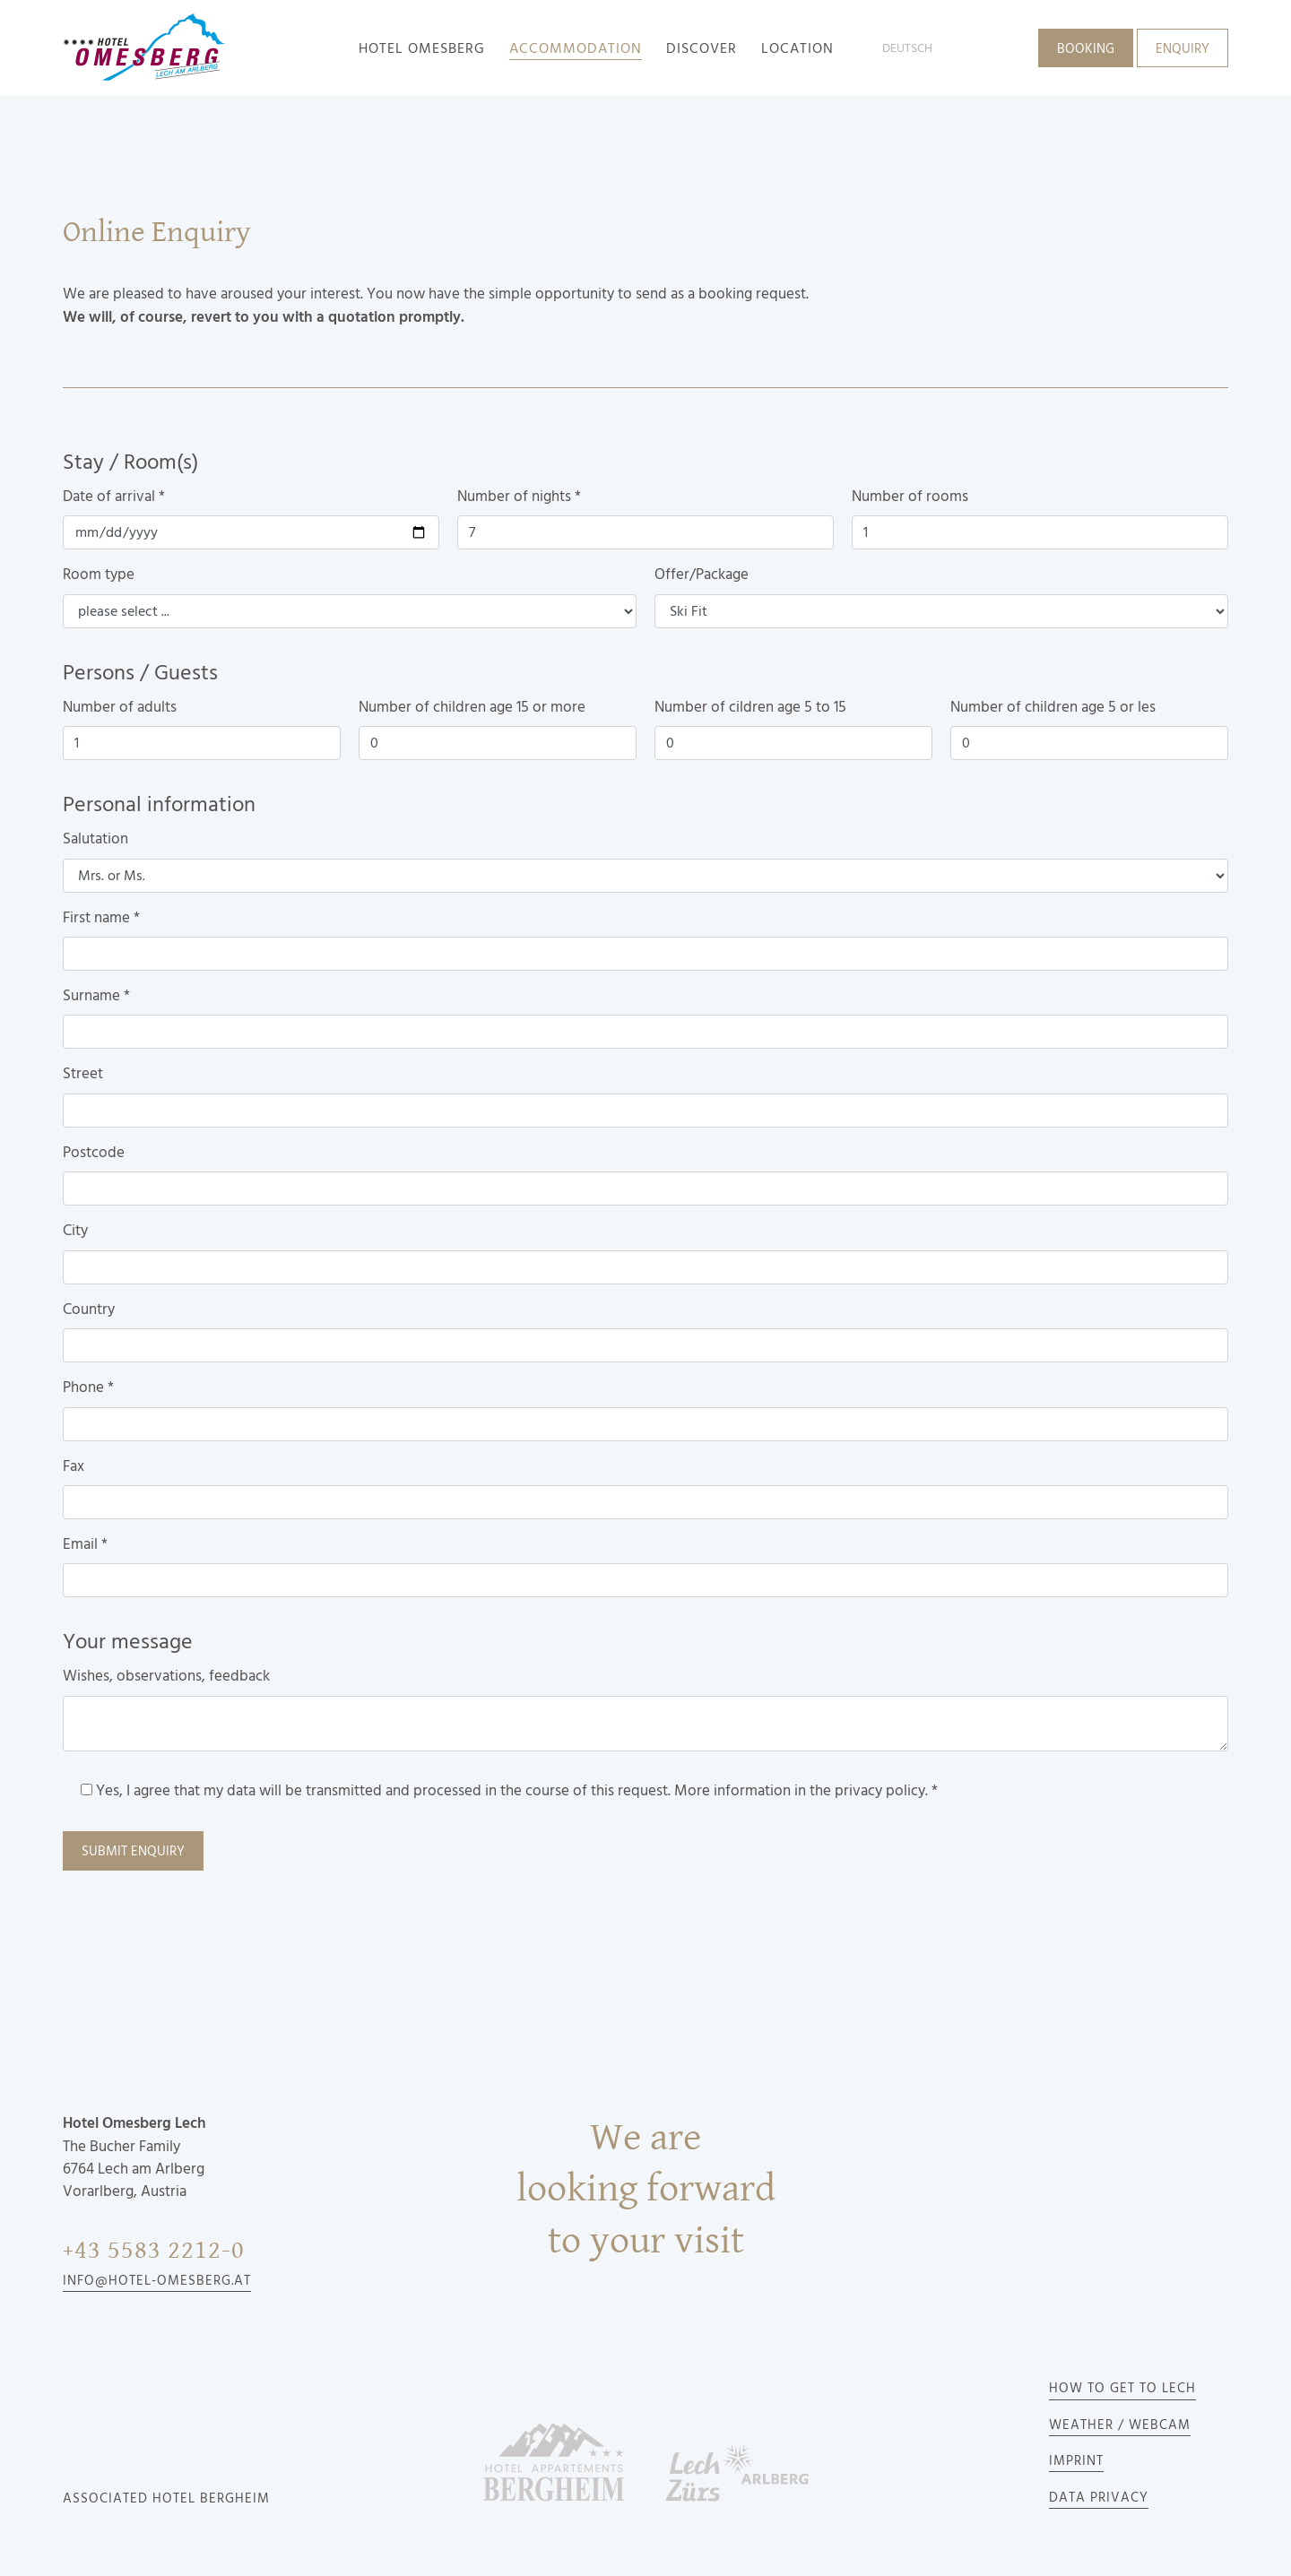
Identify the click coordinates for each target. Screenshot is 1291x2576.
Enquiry (1182, 49)
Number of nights (519, 496)
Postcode (94, 1152)
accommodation (575, 48)
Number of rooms (910, 496)
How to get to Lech (1122, 2389)
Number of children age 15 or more (472, 707)
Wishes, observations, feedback (166, 1676)
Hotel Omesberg (422, 48)
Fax (73, 1466)
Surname (96, 996)
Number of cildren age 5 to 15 (750, 707)
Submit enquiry (133, 1852)
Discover (701, 48)
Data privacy (1098, 2498)
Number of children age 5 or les (1053, 707)
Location (797, 48)
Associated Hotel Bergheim (166, 2499)
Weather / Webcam (1120, 2425)
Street (83, 1074)
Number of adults (120, 707)
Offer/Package (701, 574)
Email (85, 1544)
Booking (1085, 49)
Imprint (1076, 2461)
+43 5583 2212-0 (154, 2250)
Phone (88, 1387)
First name (101, 918)
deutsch (907, 48)
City (75, 1230)
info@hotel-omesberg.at (157, 2281)
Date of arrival (114, 496)
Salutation (95, 839)
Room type (98, 574)
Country (89, 1309)
